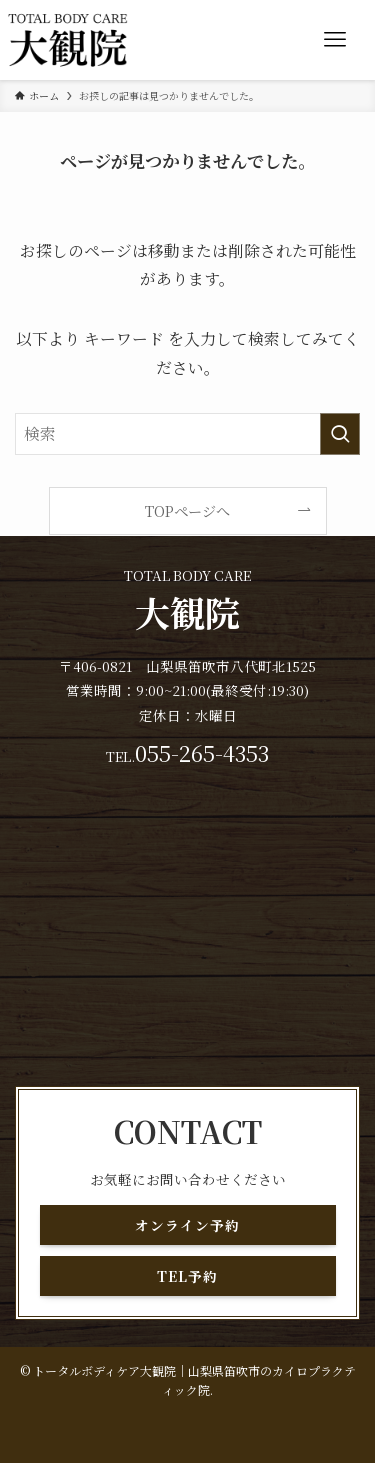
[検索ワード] (187, 434)
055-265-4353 (202, 752)
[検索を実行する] (340, 434)
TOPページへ (187, 511)
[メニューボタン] (335, 40)
